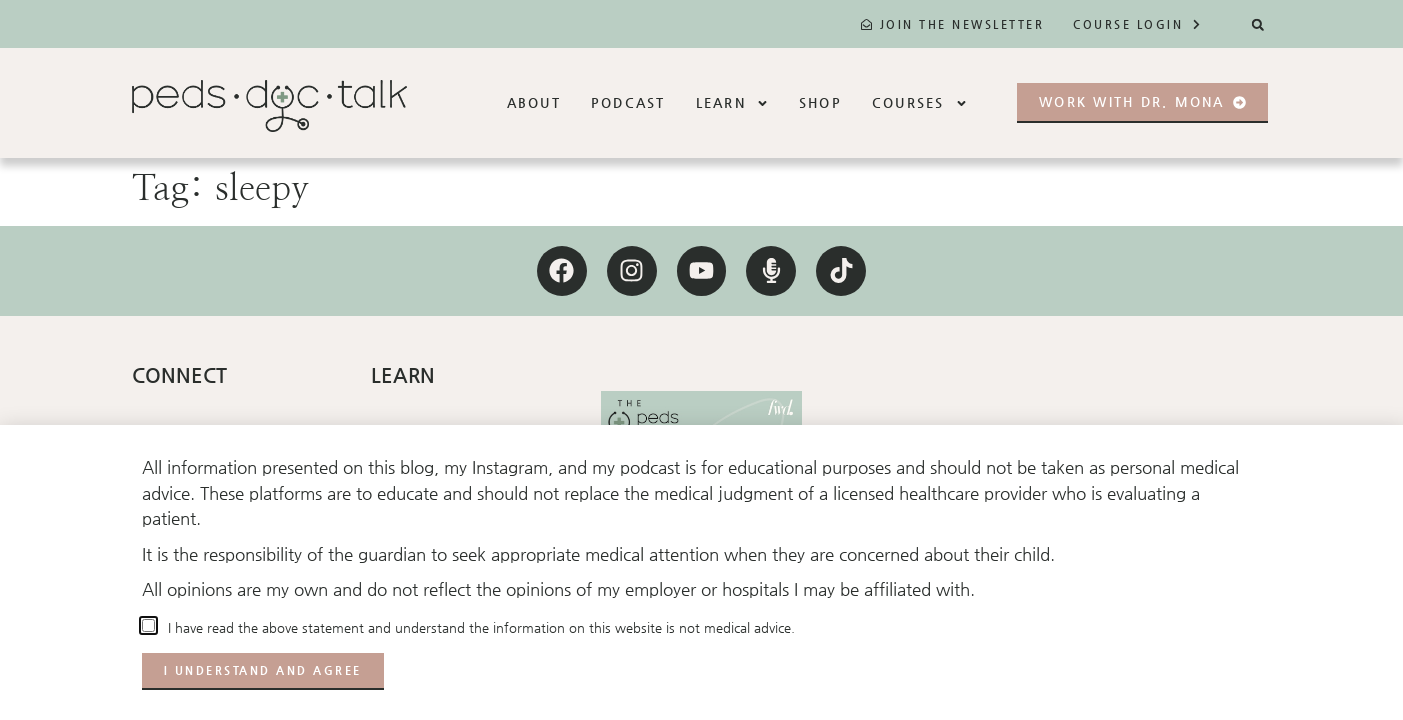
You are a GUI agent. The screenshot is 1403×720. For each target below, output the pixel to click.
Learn (732, 103)
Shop (820, 102)
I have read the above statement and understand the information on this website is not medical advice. (477, 627)
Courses (920, 103)
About (534, 102)
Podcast (628, 102)
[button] (1257, 24)
